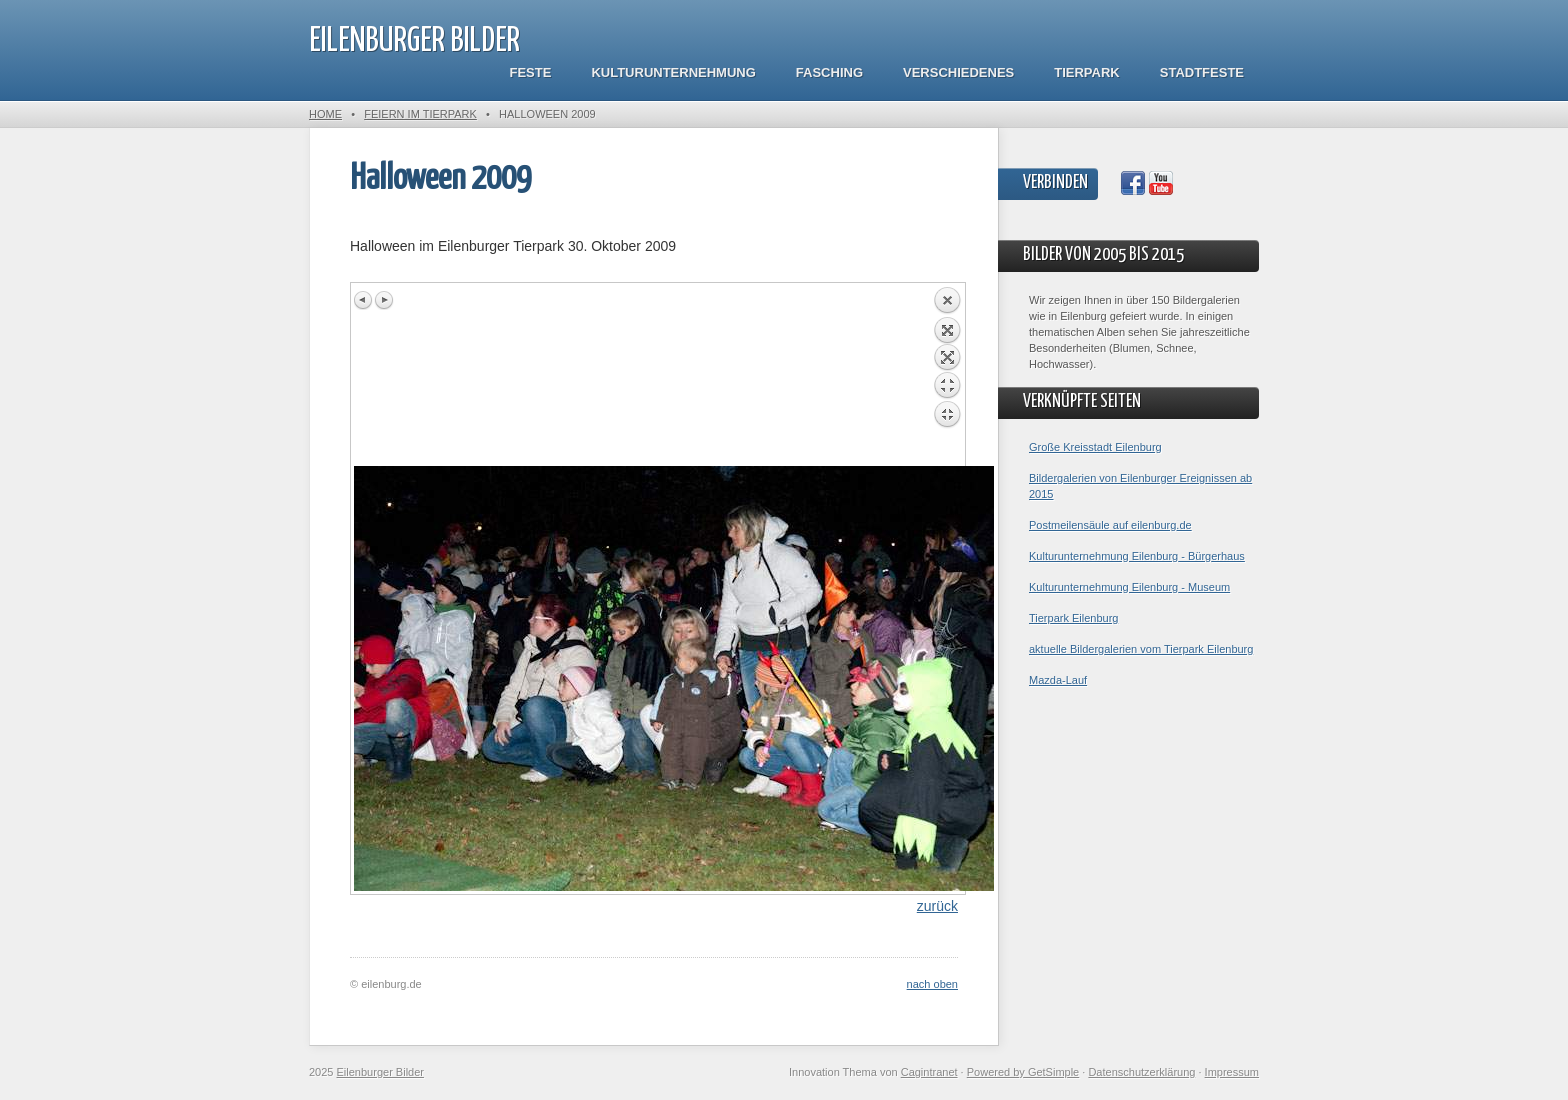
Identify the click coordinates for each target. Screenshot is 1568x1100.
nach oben (932, 984)
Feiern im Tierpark (420, 114)
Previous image (364, 300)
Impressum (1232, 1072)
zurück (937, 906)
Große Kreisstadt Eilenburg (1095, 447)
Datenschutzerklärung (1141, 1072)
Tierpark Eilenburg (1073, 618)
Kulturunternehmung (673, 72)
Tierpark (1086, 72)
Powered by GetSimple (1023, 1072)
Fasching (829, 72)
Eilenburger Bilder (414, 41)
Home (325, 114)
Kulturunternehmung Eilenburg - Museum (1129, 587)
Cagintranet (929, 1072)
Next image (384, 300)
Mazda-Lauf (1058, 680)
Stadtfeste (1202, 72)
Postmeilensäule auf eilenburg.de (1110, 525)
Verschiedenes (958, 72)
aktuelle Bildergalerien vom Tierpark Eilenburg (1141, 649)
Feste (531, 72)
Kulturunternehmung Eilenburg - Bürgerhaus (1137, 556)
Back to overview (947, 376)
